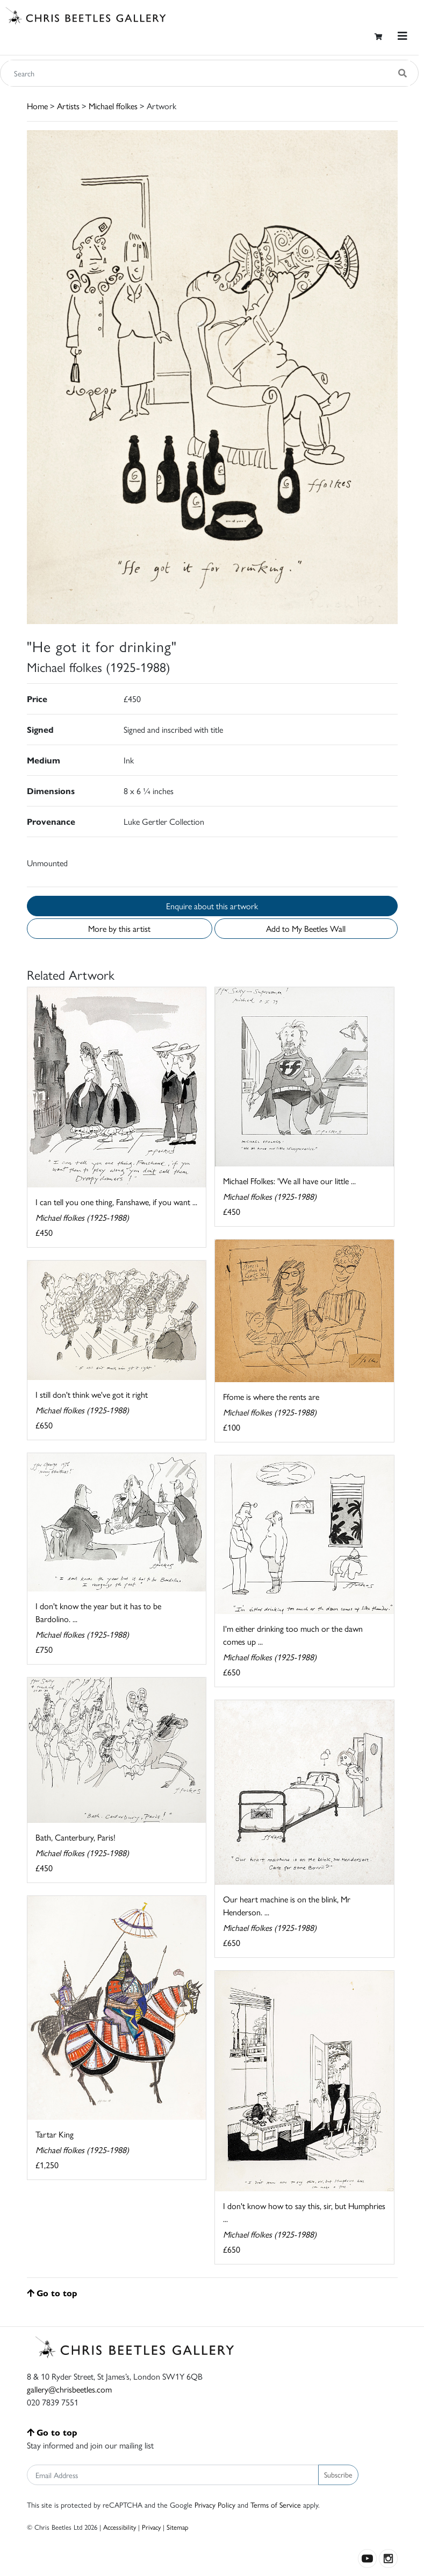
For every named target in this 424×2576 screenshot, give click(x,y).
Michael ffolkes (113, 106)
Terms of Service (275, 2504)
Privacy (151, 2527)
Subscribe (338, 2474)
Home (37, 106)
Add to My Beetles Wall (306, 928)
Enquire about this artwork (212, 906)
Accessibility (119, 2527)
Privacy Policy (215, 2504)
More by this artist (119, 928)
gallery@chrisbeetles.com (69, 2389)
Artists (68, 106)
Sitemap (178, 2527)
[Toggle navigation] (402, 35)
